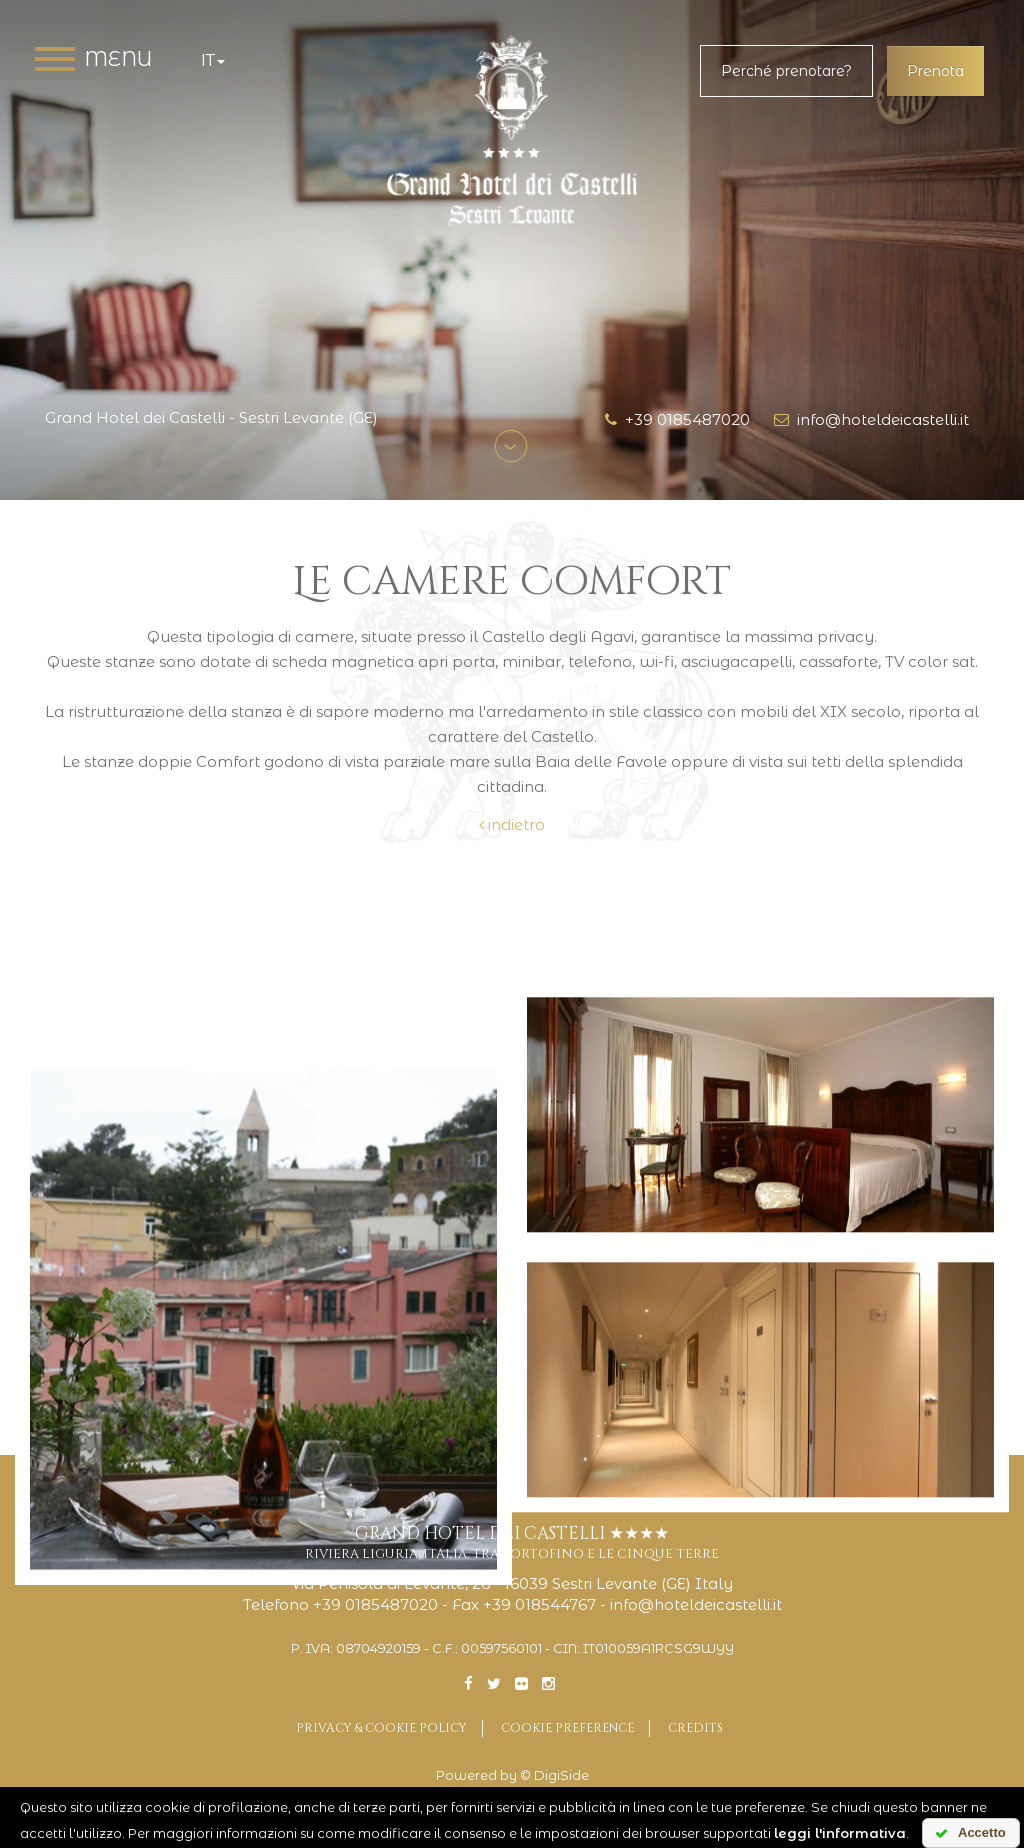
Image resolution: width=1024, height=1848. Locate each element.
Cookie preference (567, 1728)
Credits (695, 1728)
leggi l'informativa (840, 1833)
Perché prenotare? (786, 71)
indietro (512, 824)
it (213, 60)
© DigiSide (554, 1775)
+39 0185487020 (677, 419)
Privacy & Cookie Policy (381, 1728)
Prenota (935, 71)
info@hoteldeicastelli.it (871, 419)
